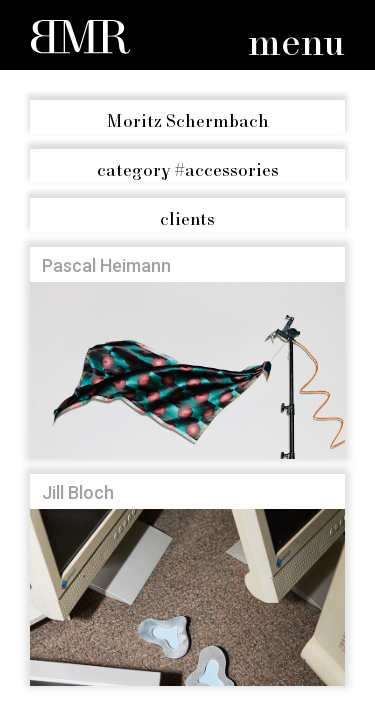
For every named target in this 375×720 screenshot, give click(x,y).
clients (187, 220)
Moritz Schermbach (188, 122)
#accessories (188, 171)
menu (296, 44)
